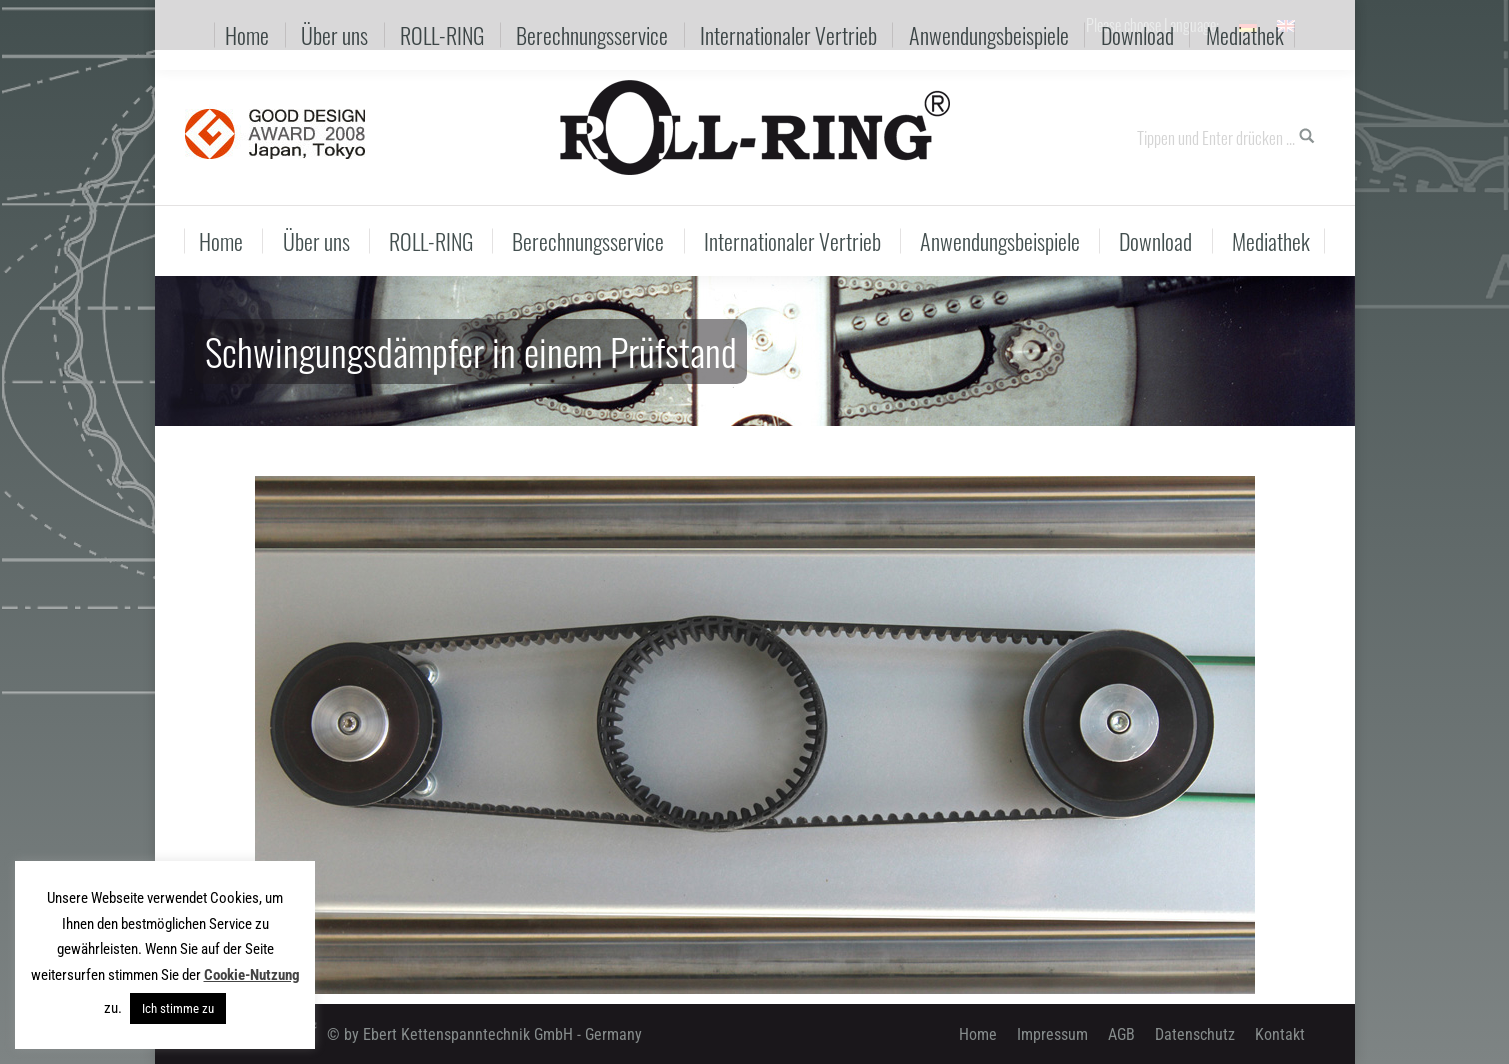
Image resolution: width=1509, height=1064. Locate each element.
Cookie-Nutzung (252, 975)
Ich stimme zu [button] (178, 1008)
